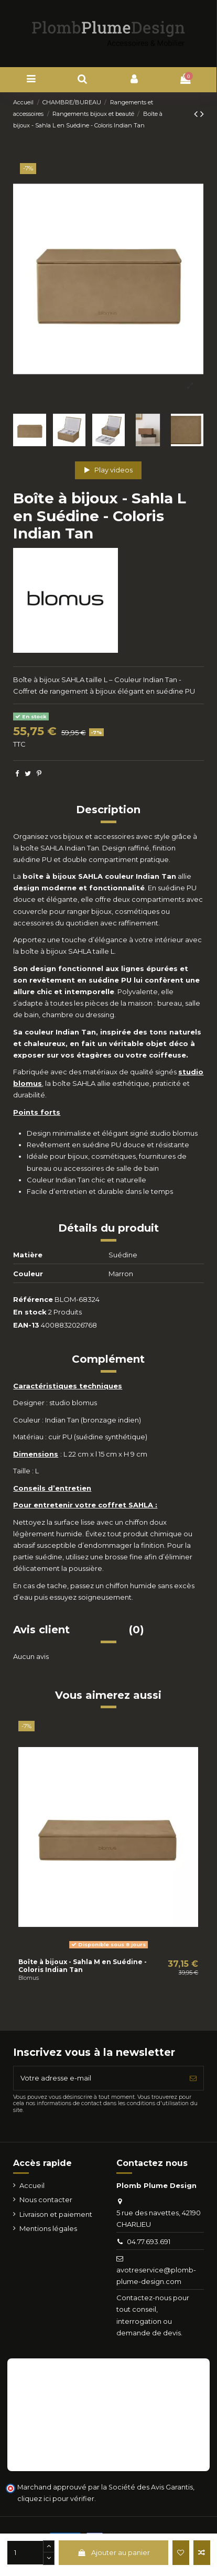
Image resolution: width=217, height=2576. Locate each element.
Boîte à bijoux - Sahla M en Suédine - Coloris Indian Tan (82, 1965)
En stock (30, 1312)
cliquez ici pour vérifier (55, 2499)
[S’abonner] (193, 2078)
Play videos (108, 470)
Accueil (32, 2185)
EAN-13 (26, 1325)
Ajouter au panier (113, 2552)
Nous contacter (45, 2199)
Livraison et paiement (55, 2214)
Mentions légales (48, 2228)
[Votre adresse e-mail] (98, 2078)
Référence (33, 1299)
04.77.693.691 (148, 2241)
